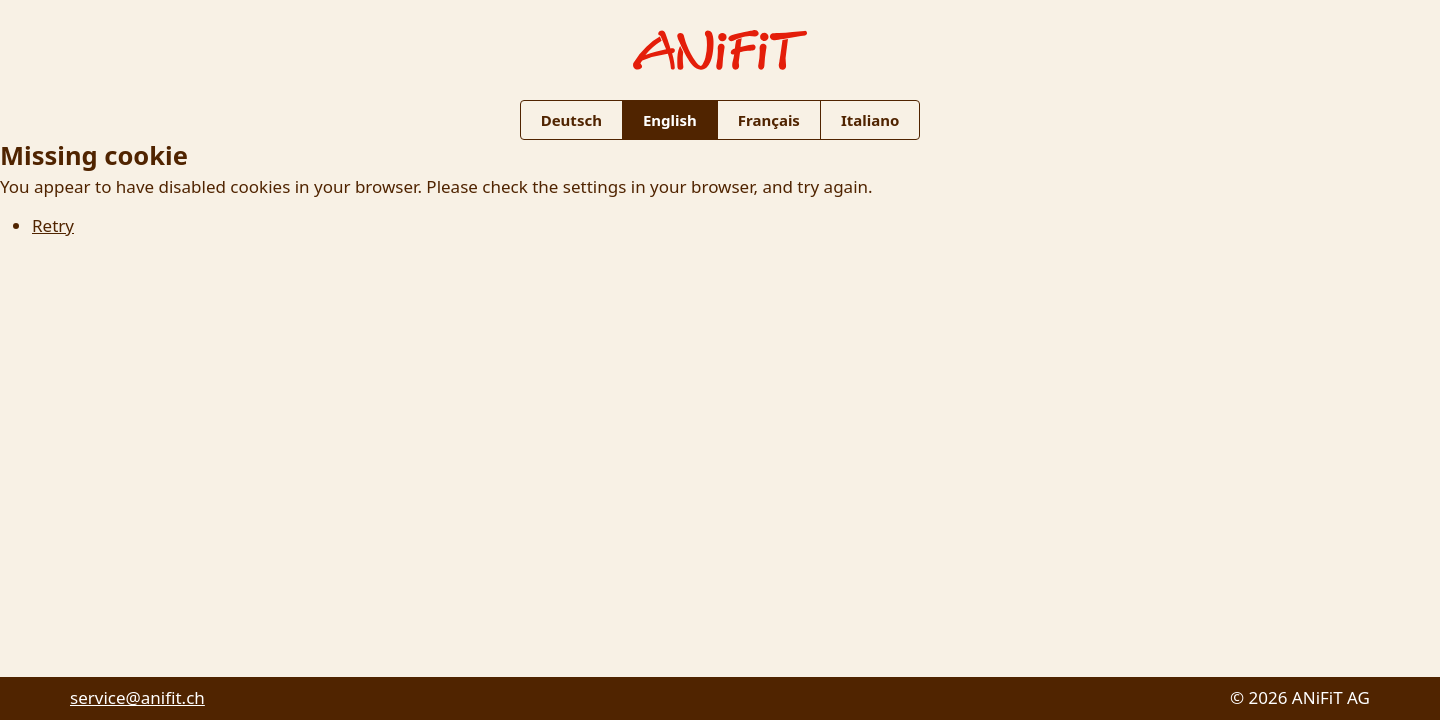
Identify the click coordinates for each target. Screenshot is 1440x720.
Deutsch (571, 120)
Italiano (870, 120)
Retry (53, 225)
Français (769, 120)
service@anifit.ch (137, 697)
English (670, 120)
